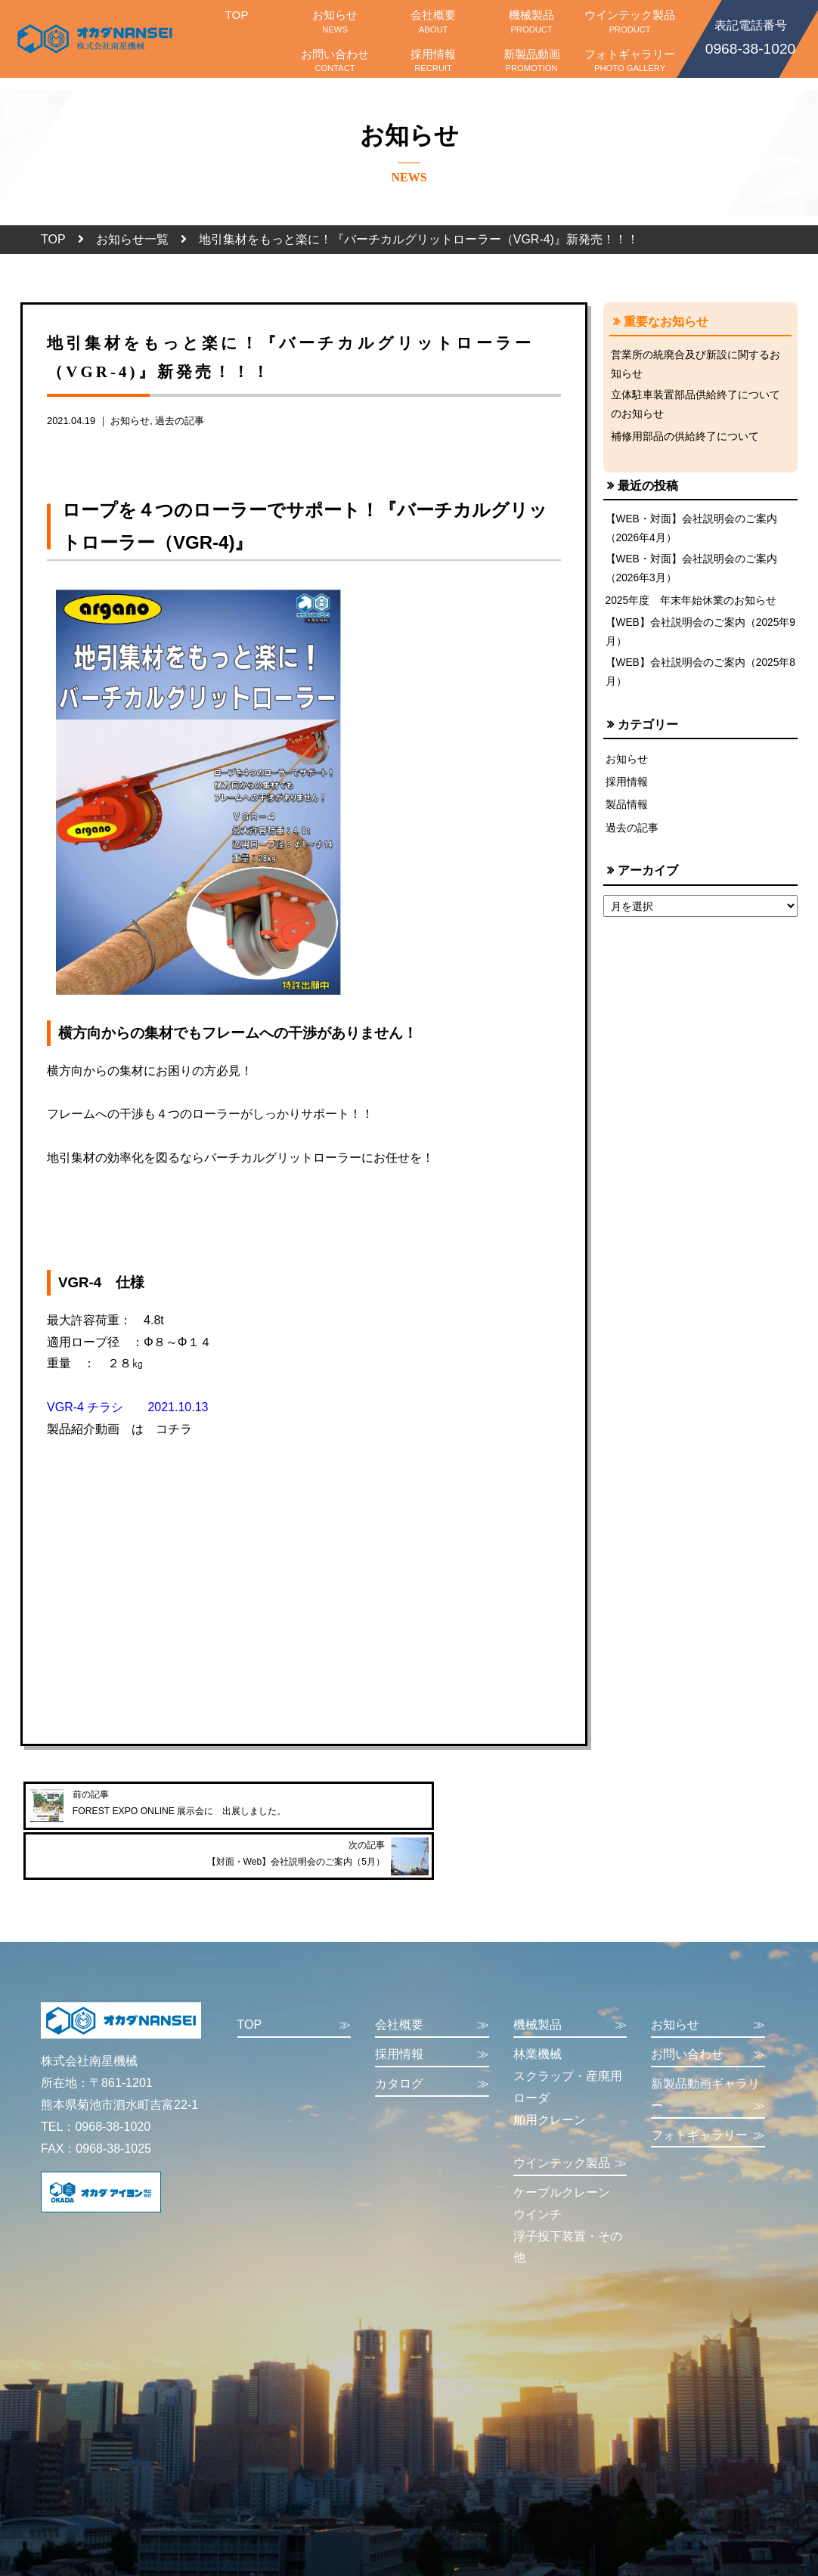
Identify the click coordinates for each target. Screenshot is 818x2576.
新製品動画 (531, 60)
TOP (236, 21)
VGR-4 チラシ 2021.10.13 (127, 1407)
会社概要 (433, 21)
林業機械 (537, 2016)
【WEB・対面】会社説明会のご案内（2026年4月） (692, 533)
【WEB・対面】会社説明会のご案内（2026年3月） (692, 575)
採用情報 (433, 60)
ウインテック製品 (630, 21)
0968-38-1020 (750, 36)
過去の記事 (179, 420)
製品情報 (627, 816)
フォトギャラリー (630, 60)
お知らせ (335, 21)
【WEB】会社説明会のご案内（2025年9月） (699, 640)
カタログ (432, 2046)
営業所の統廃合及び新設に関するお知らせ (695, 365)
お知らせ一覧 (132, 239)
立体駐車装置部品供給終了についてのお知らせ (695, 407)
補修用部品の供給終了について (685, 440)
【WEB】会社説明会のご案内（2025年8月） (699, 682)
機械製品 (531, 21)
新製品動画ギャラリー (708, 2059)
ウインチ (537, 2175)
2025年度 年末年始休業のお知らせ (692, 608)
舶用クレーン (549, 2081)
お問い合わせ (335, 60)
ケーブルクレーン (561, 2154)
